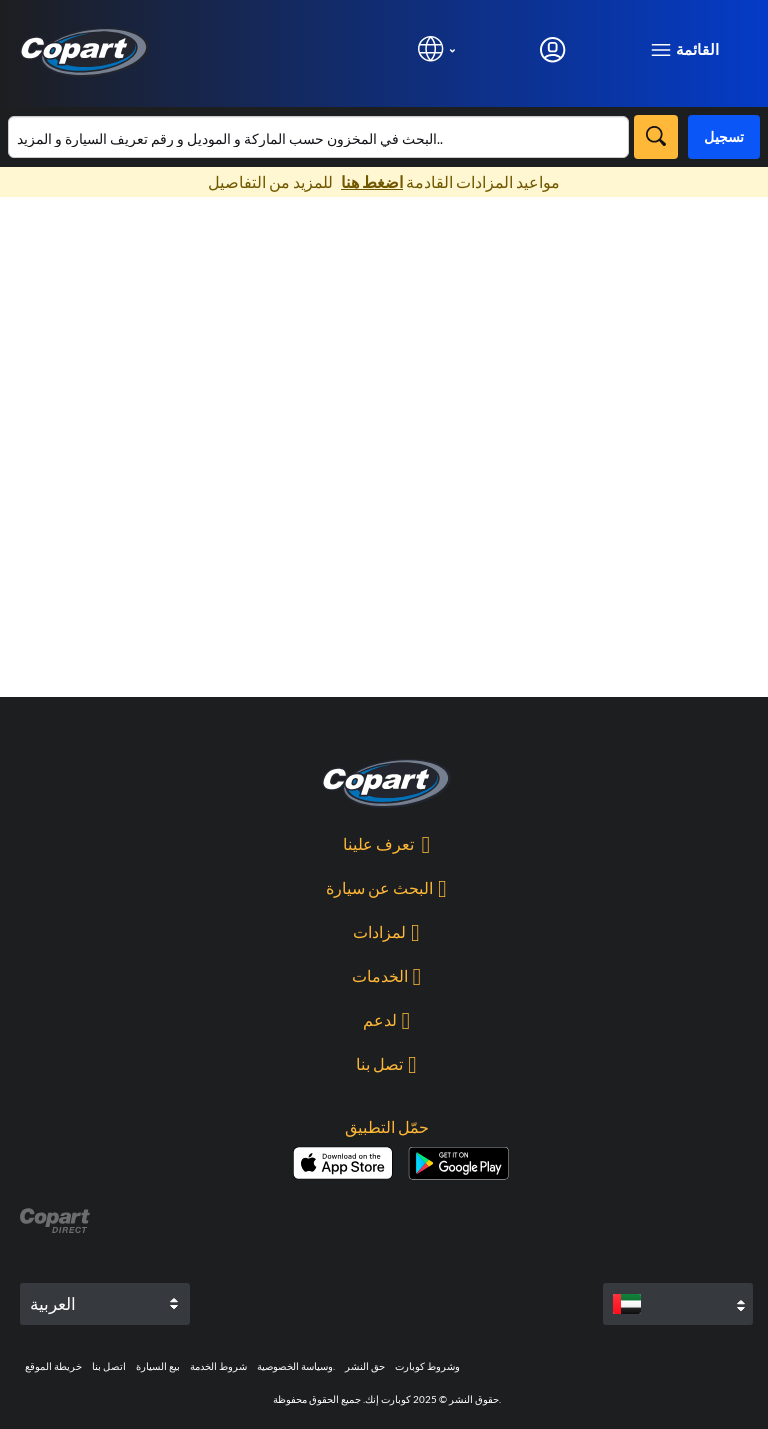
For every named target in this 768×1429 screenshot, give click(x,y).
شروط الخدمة (218, 1366)
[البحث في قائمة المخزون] (318, 137)
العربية (53, 1304)
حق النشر (365, 1366)
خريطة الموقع (53, 1366)
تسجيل (724, 136)
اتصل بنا (109, 1366)
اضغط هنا (372, 181)
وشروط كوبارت (427, 1366)
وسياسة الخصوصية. (296, 1366)
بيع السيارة (158, 1366)
